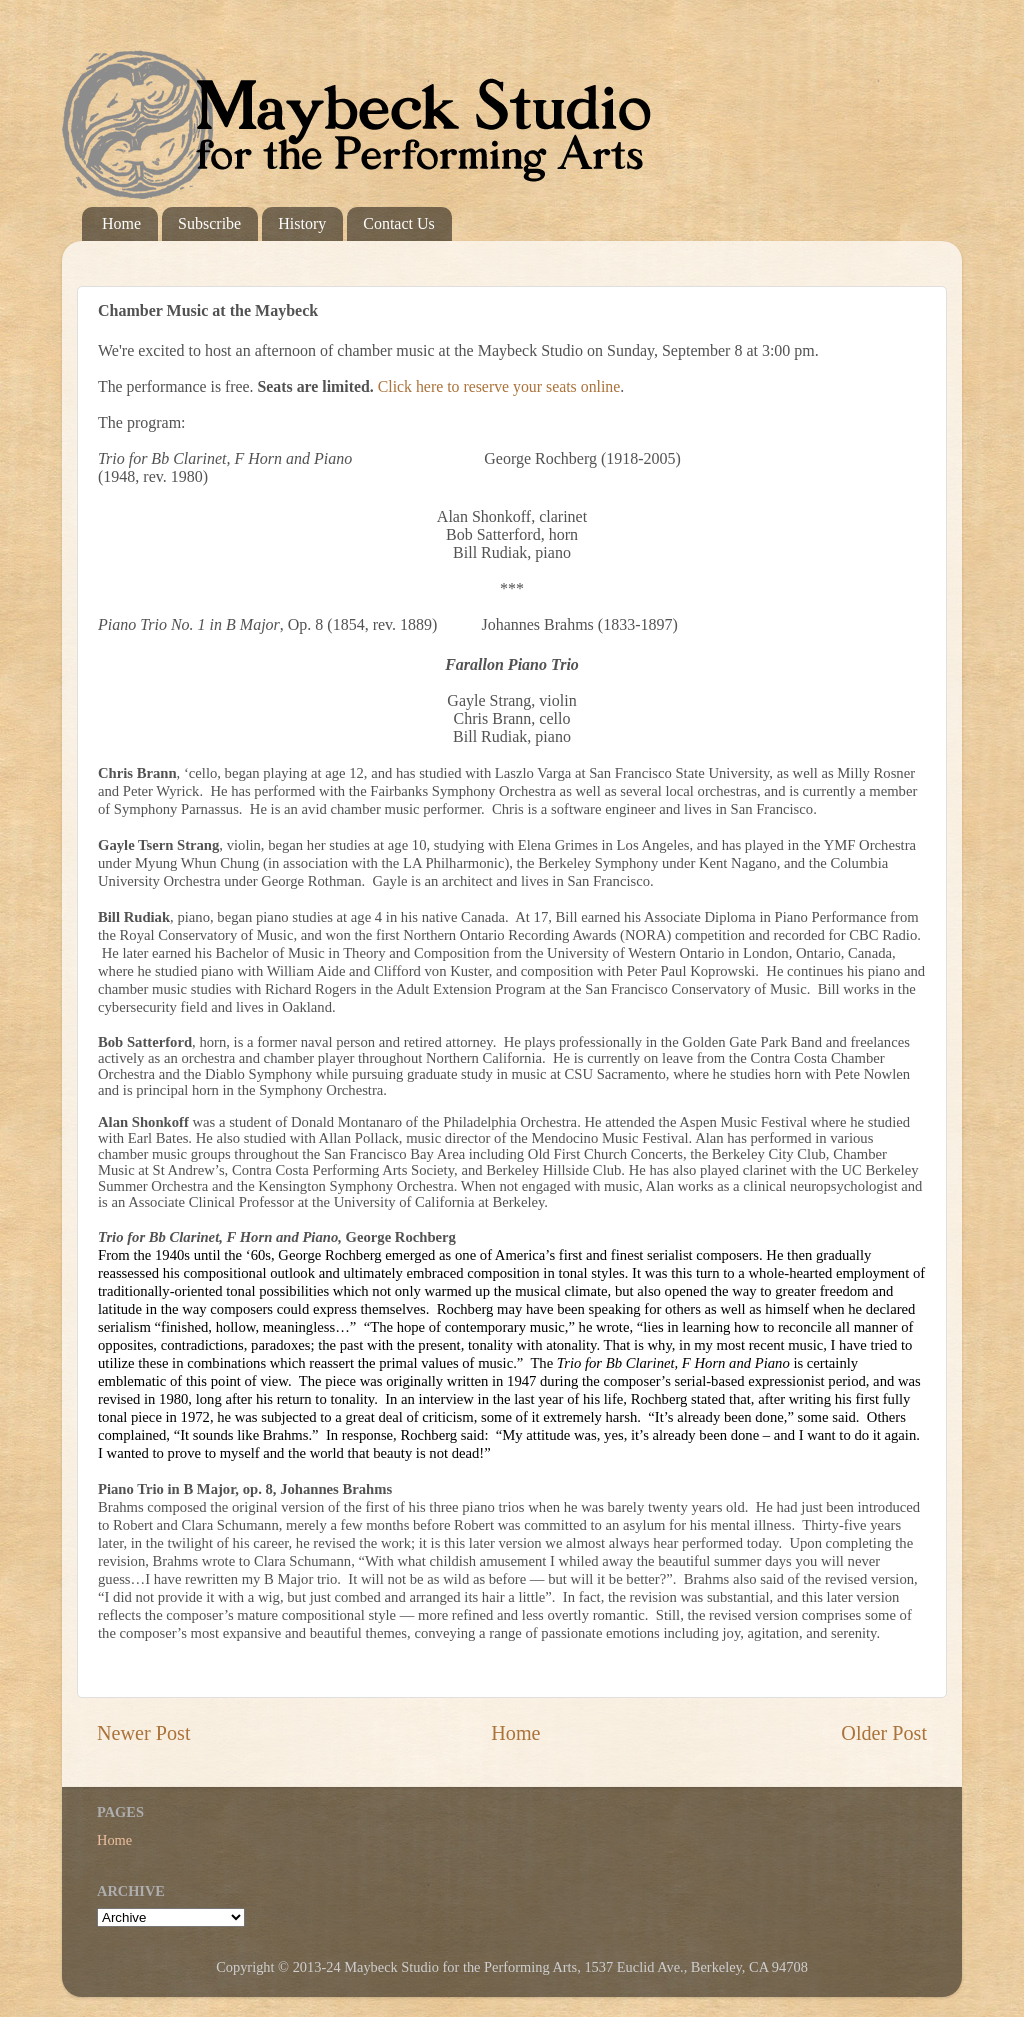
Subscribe (209, 223)
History (302, 223)
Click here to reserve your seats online (499, 386)
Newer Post (144, 1733)
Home (121, 223)
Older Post (884, 1733)
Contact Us (399, 223)
